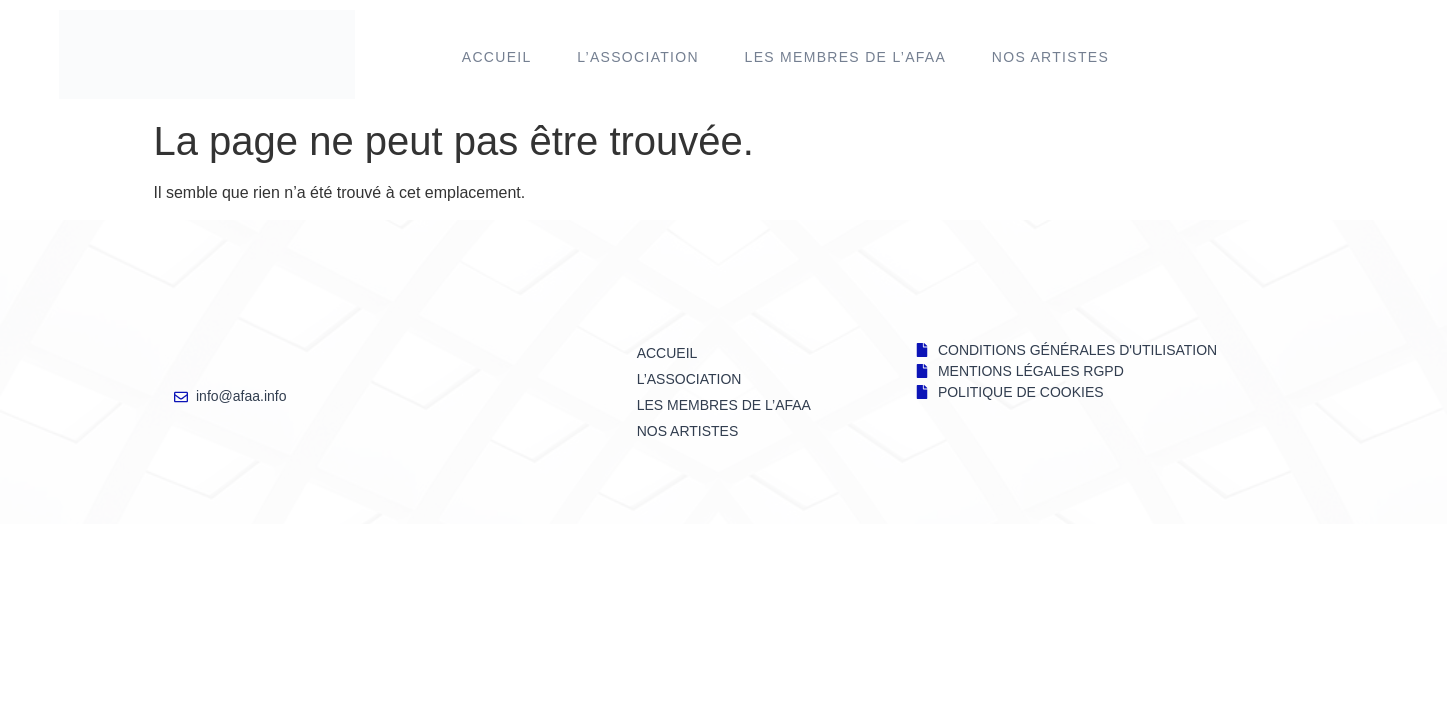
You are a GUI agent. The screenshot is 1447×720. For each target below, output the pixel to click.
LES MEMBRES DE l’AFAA (846, 57)
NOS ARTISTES (1050, 57)
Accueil (497, 57)
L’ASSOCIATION (638, 57)
